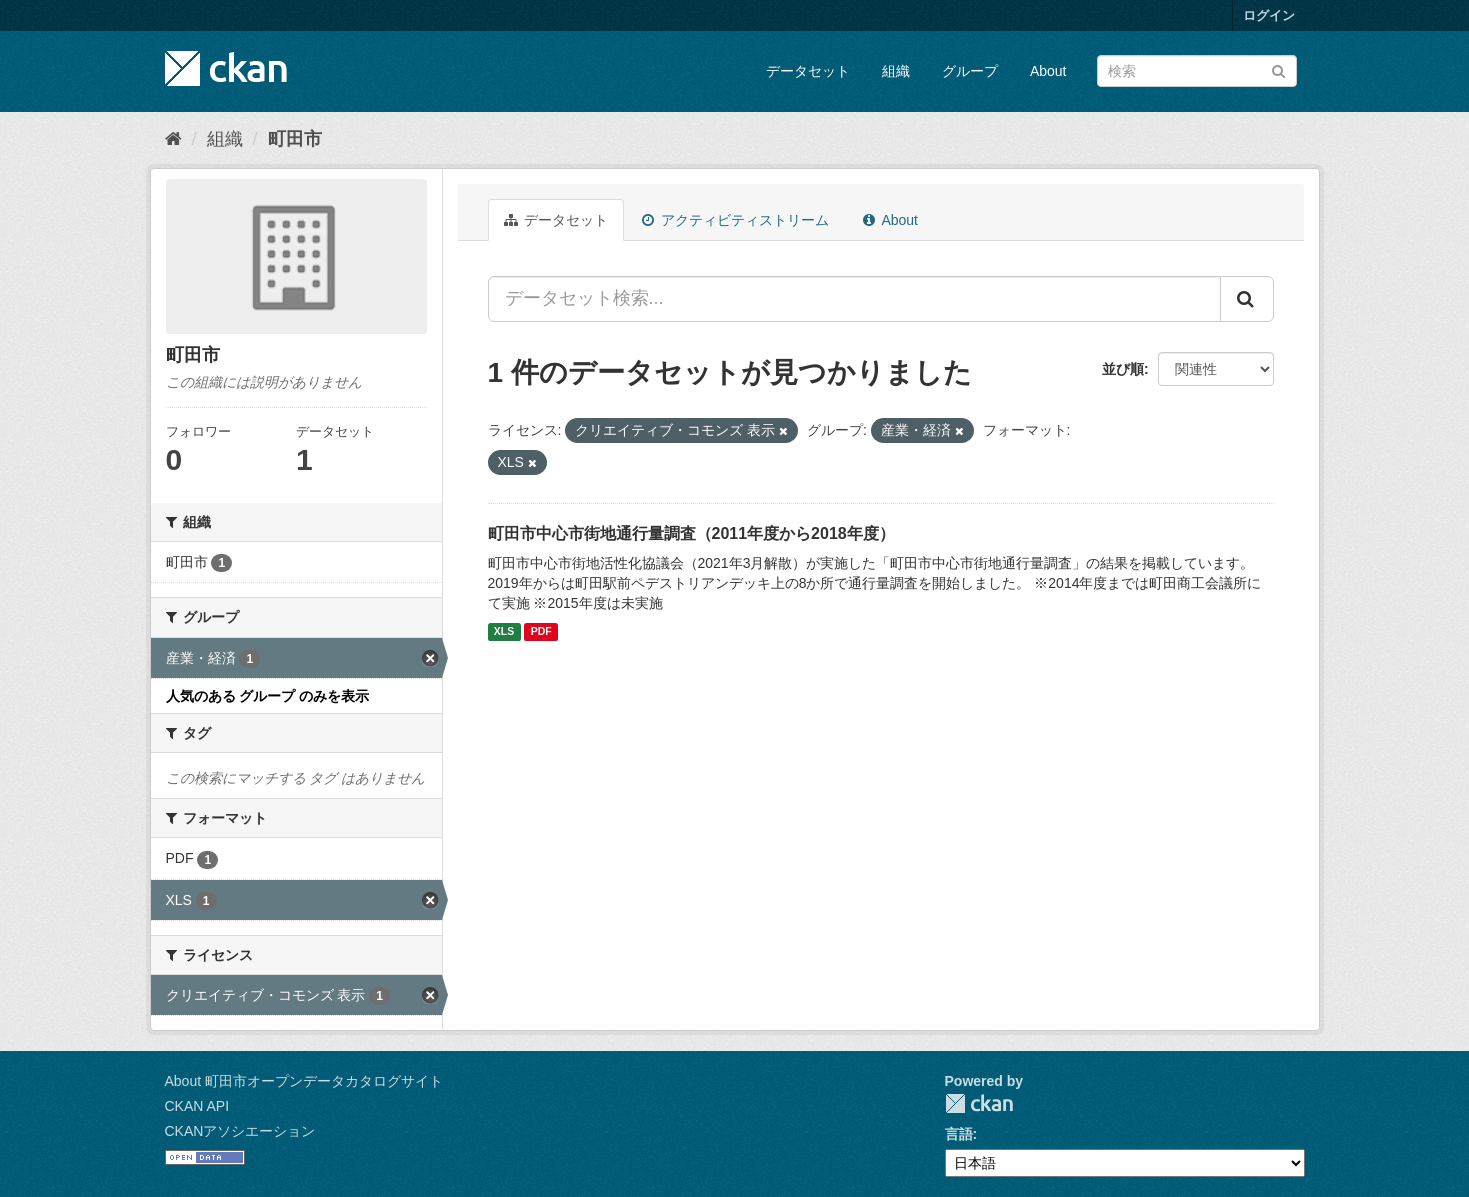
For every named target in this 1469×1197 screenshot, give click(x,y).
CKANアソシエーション (240, 1131)
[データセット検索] (1197, 71)
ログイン (1269, 15)
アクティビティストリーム (735, 220)
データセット (808, 71)
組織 (896, 71)
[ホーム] (173, 139)
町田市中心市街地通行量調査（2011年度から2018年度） (691, 533)
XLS (504, 632)
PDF (541, 632)
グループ (970, 71)
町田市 (295, 139)
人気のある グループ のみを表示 (268, 696)
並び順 (1123, 369)
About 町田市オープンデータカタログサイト (304, 1081)
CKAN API (197, 1106)
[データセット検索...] (854, 299)
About (1048, 71)
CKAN (979, 1103)
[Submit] (1278, 69)
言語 (959, 1134)
